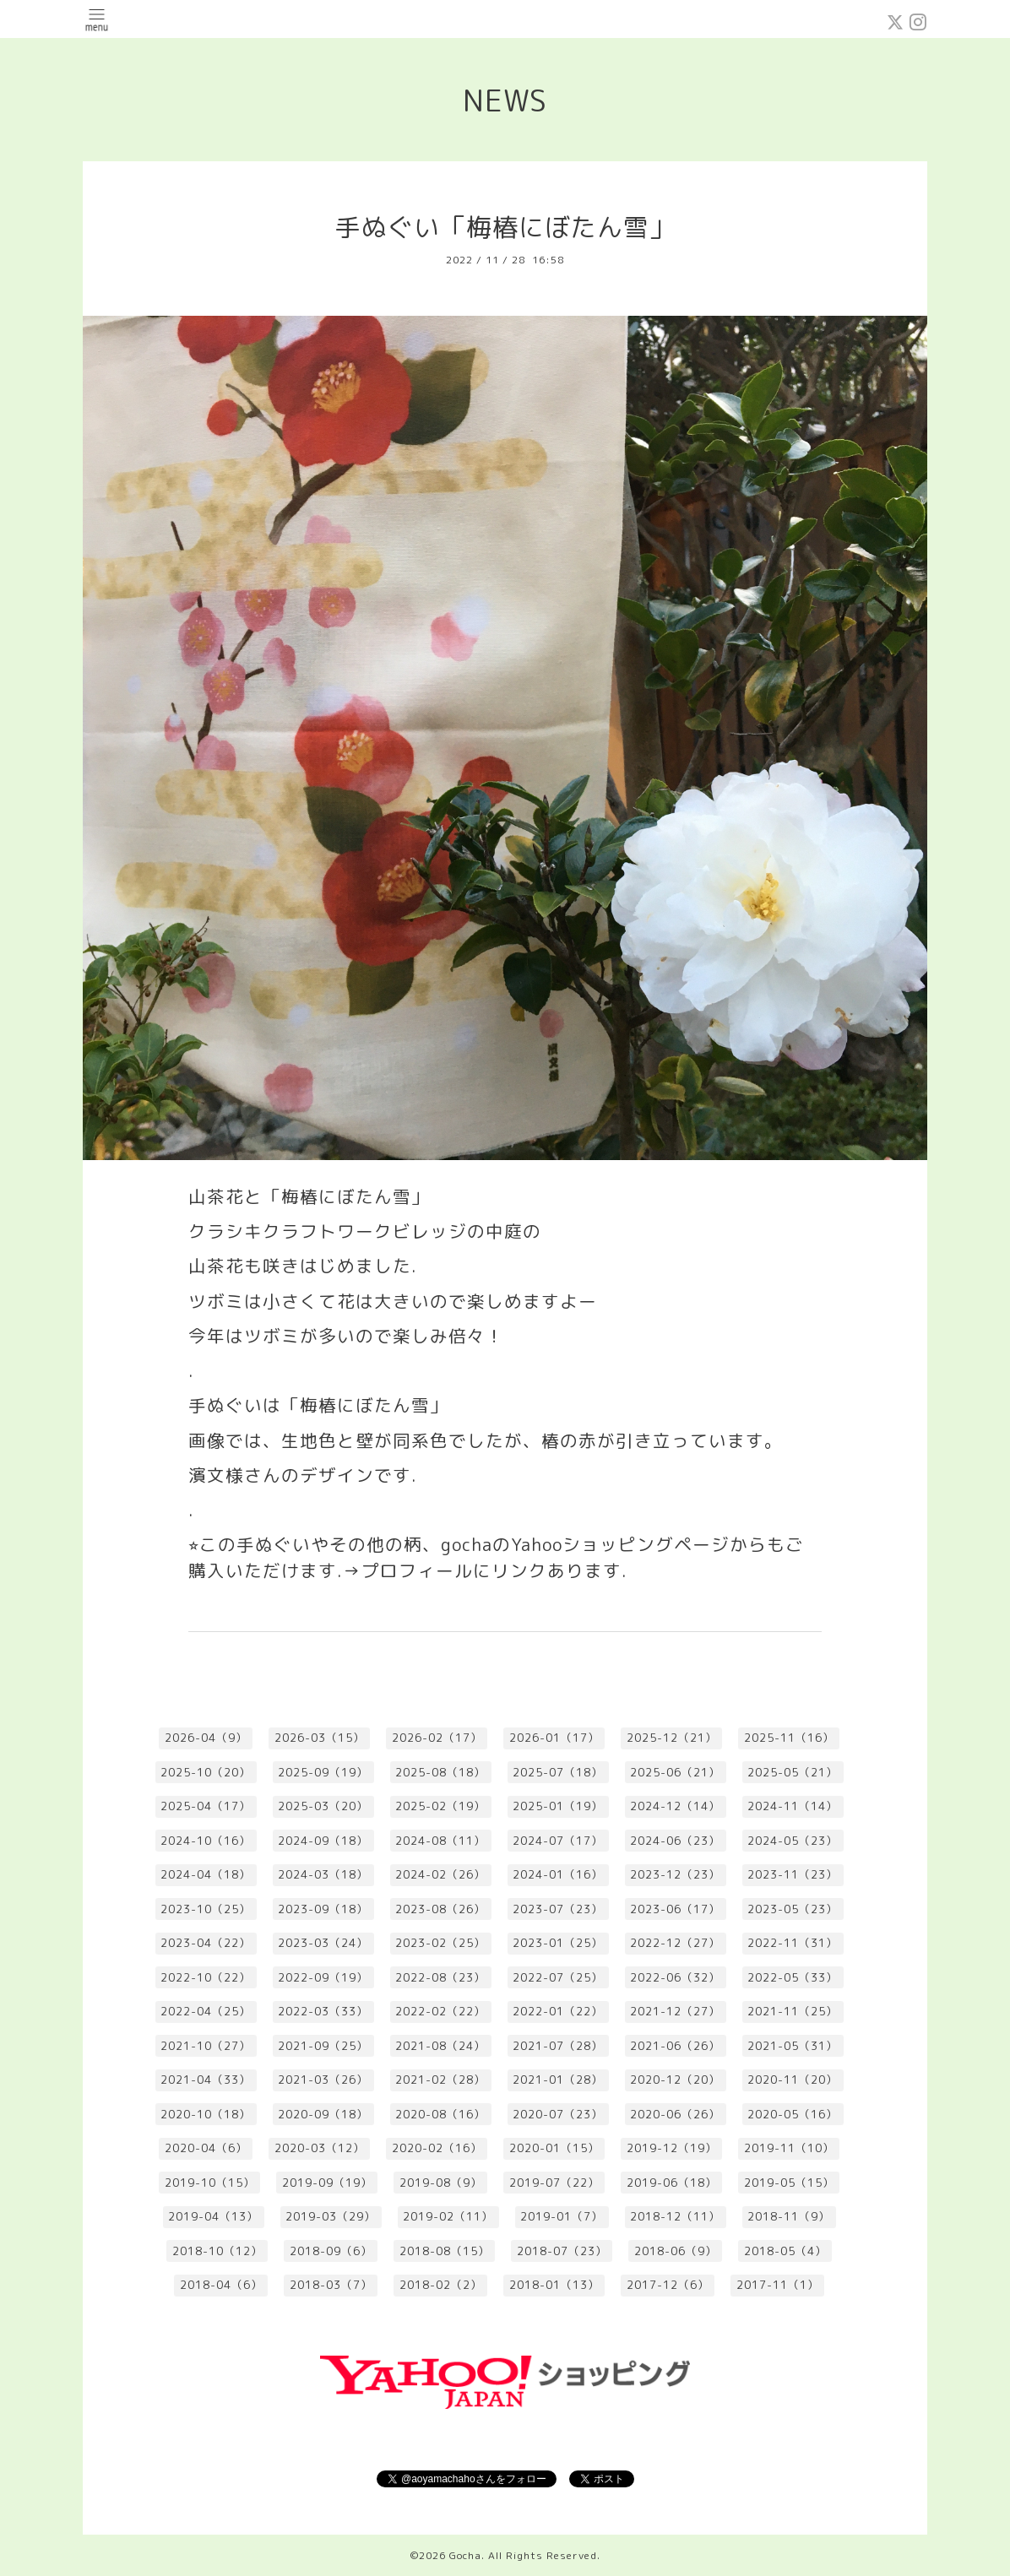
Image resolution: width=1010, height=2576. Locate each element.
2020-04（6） (206, 2148)
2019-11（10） (789, 2148)
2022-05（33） (792, 1977)
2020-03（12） (319, 2148)
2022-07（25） (558, 1977)
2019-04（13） (213, 2216)
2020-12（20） (675, 2079)
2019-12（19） (672, 2148)
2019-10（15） (210, 2182)
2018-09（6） (331, 2251)
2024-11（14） (792, 1806)
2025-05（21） (792, 1772)
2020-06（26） (675, 2114)
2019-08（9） (440, 2182)
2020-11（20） (792, 2079)
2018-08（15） (444, 2251)
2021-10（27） (205, 2045)
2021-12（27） (675, 2011)
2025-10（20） (205, 1772)
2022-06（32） (675, 1977)
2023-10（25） (205, 1909)
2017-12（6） (668, 2284)
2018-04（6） (221, 2284)
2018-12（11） (675, 2216)
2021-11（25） (792, 2011)
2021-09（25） (323, 2045)
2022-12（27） (675, 1942)
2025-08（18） (440, 1772)
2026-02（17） (437, 1737)
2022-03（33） (323, 2011)
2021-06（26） (675, 2045)
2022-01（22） (558, 2011)
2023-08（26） (440, 1909)
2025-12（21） (672, 1737)
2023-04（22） (205, 1942)
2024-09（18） (323, 1840)
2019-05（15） (789, 2182)
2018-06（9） (675, 2251)
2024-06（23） (675, 1840)
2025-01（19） (558, 1806)
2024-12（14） (675, 1806)
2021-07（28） (558, 2045)
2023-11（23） (792, 1874)
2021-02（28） (440, 2079)
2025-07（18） (558, 1772)
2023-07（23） (558, 1909)
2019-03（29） (330, 2216)
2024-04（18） (205, 1874)
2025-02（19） (440, 1806)
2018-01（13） (554, 2284)
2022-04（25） (205, 2011)
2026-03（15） (319, 1737)
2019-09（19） (327, 2182)
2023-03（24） (323, 1942)
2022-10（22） (205, 1977)
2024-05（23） (792, 1840)
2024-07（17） (558, 1840)
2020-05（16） (792, 2114)
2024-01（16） (558, 1874)
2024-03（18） (323, 1874)
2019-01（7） (561, 2216)
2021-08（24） (440, 2045)
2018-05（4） (785, 2251)
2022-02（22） (440, 2011)
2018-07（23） (562, 2251)
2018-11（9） (788, 2216)
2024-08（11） (440, 1840)
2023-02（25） (440, 1942)
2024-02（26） (440, 1874)
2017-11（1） (777, 2284)
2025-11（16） (789, 1737)
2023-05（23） (792, 1909)
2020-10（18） (205, 2114)
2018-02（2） (440, 2284)
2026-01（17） (554, 1737)
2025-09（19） (323, 1772)
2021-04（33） (205, 2079)
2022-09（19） (323, 1977)
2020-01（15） (554, 2148)
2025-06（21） (675, 1772)
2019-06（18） (672, 2182)
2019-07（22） (554, 2182)
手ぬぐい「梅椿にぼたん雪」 (505, 227)
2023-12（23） (675, 1874)
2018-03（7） (331, 2284)
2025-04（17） (205, 1806)
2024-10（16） (205, 1840)
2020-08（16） (440, 2114)
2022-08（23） (440, 1977)
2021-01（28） (558, 2079)
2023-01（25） (558, 1942)
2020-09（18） (323, 2114)
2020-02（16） (437, 2148)
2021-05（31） (792, 2045)
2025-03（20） (323, 1806)
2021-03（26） (323, 2079)
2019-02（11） (448, 2216)
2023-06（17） (675, 1909)
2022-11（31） (792, 1942)
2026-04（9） (206, 1737)
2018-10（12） (217, 2251)
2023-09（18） (323, 1909)
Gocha (465, 2555)
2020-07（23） (558, 2114)
